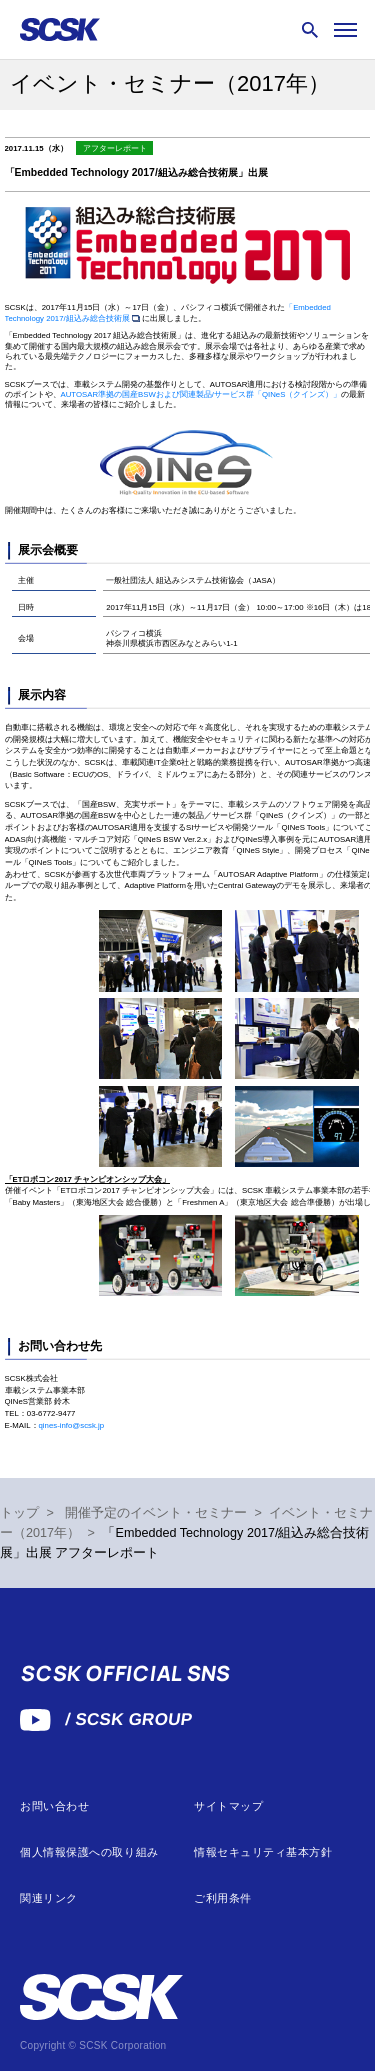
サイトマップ (228, 1806)
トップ (19, 1513)
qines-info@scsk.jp (72, 1425)
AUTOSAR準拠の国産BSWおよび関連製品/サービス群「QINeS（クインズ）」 (201, 394)
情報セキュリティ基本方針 (263, 1852)
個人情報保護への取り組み (89, 1852)
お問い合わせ (54, 1806)
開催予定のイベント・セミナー (156, 1513)
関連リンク (49, 1898)
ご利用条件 (223, 1898)
